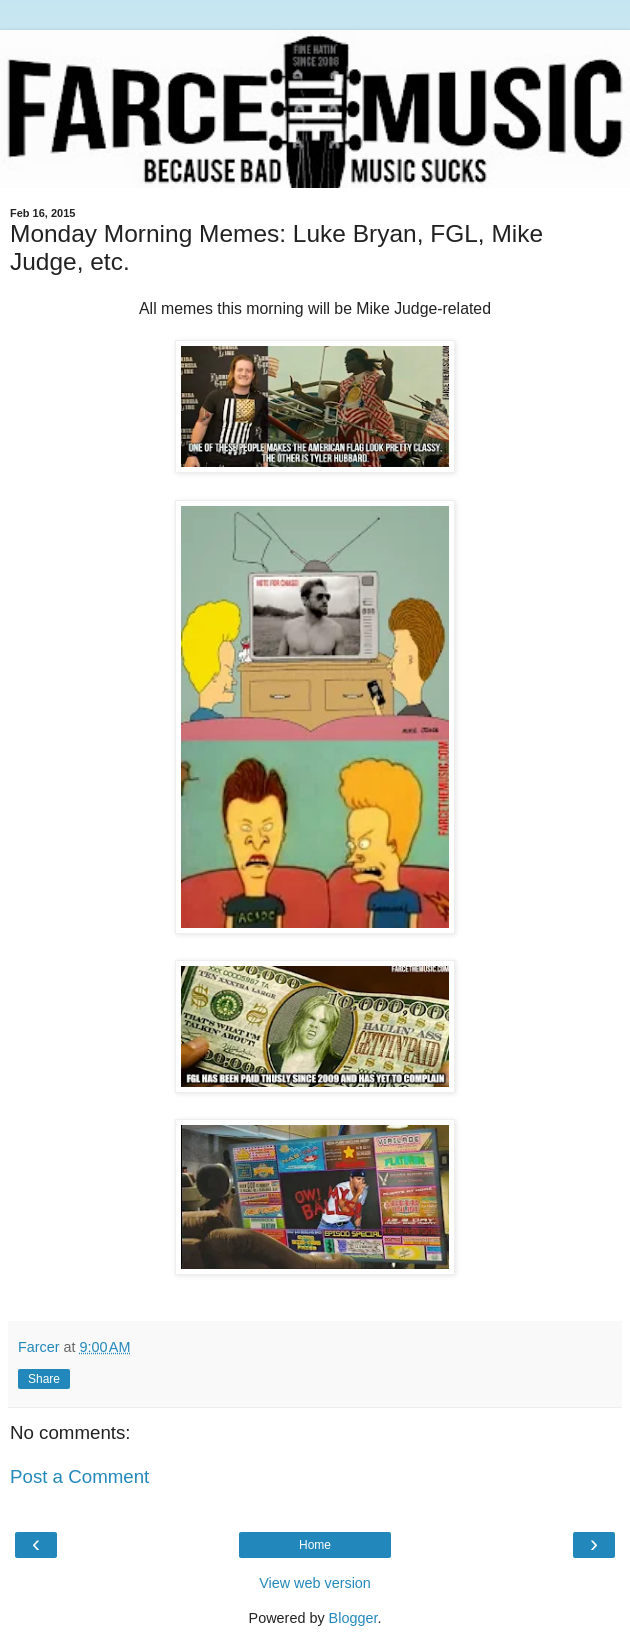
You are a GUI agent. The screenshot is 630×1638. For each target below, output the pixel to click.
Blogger (353, 1618)
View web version (315, 1583)
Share (44, 1379)
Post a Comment (79, 1476)
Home (315, 1545)
